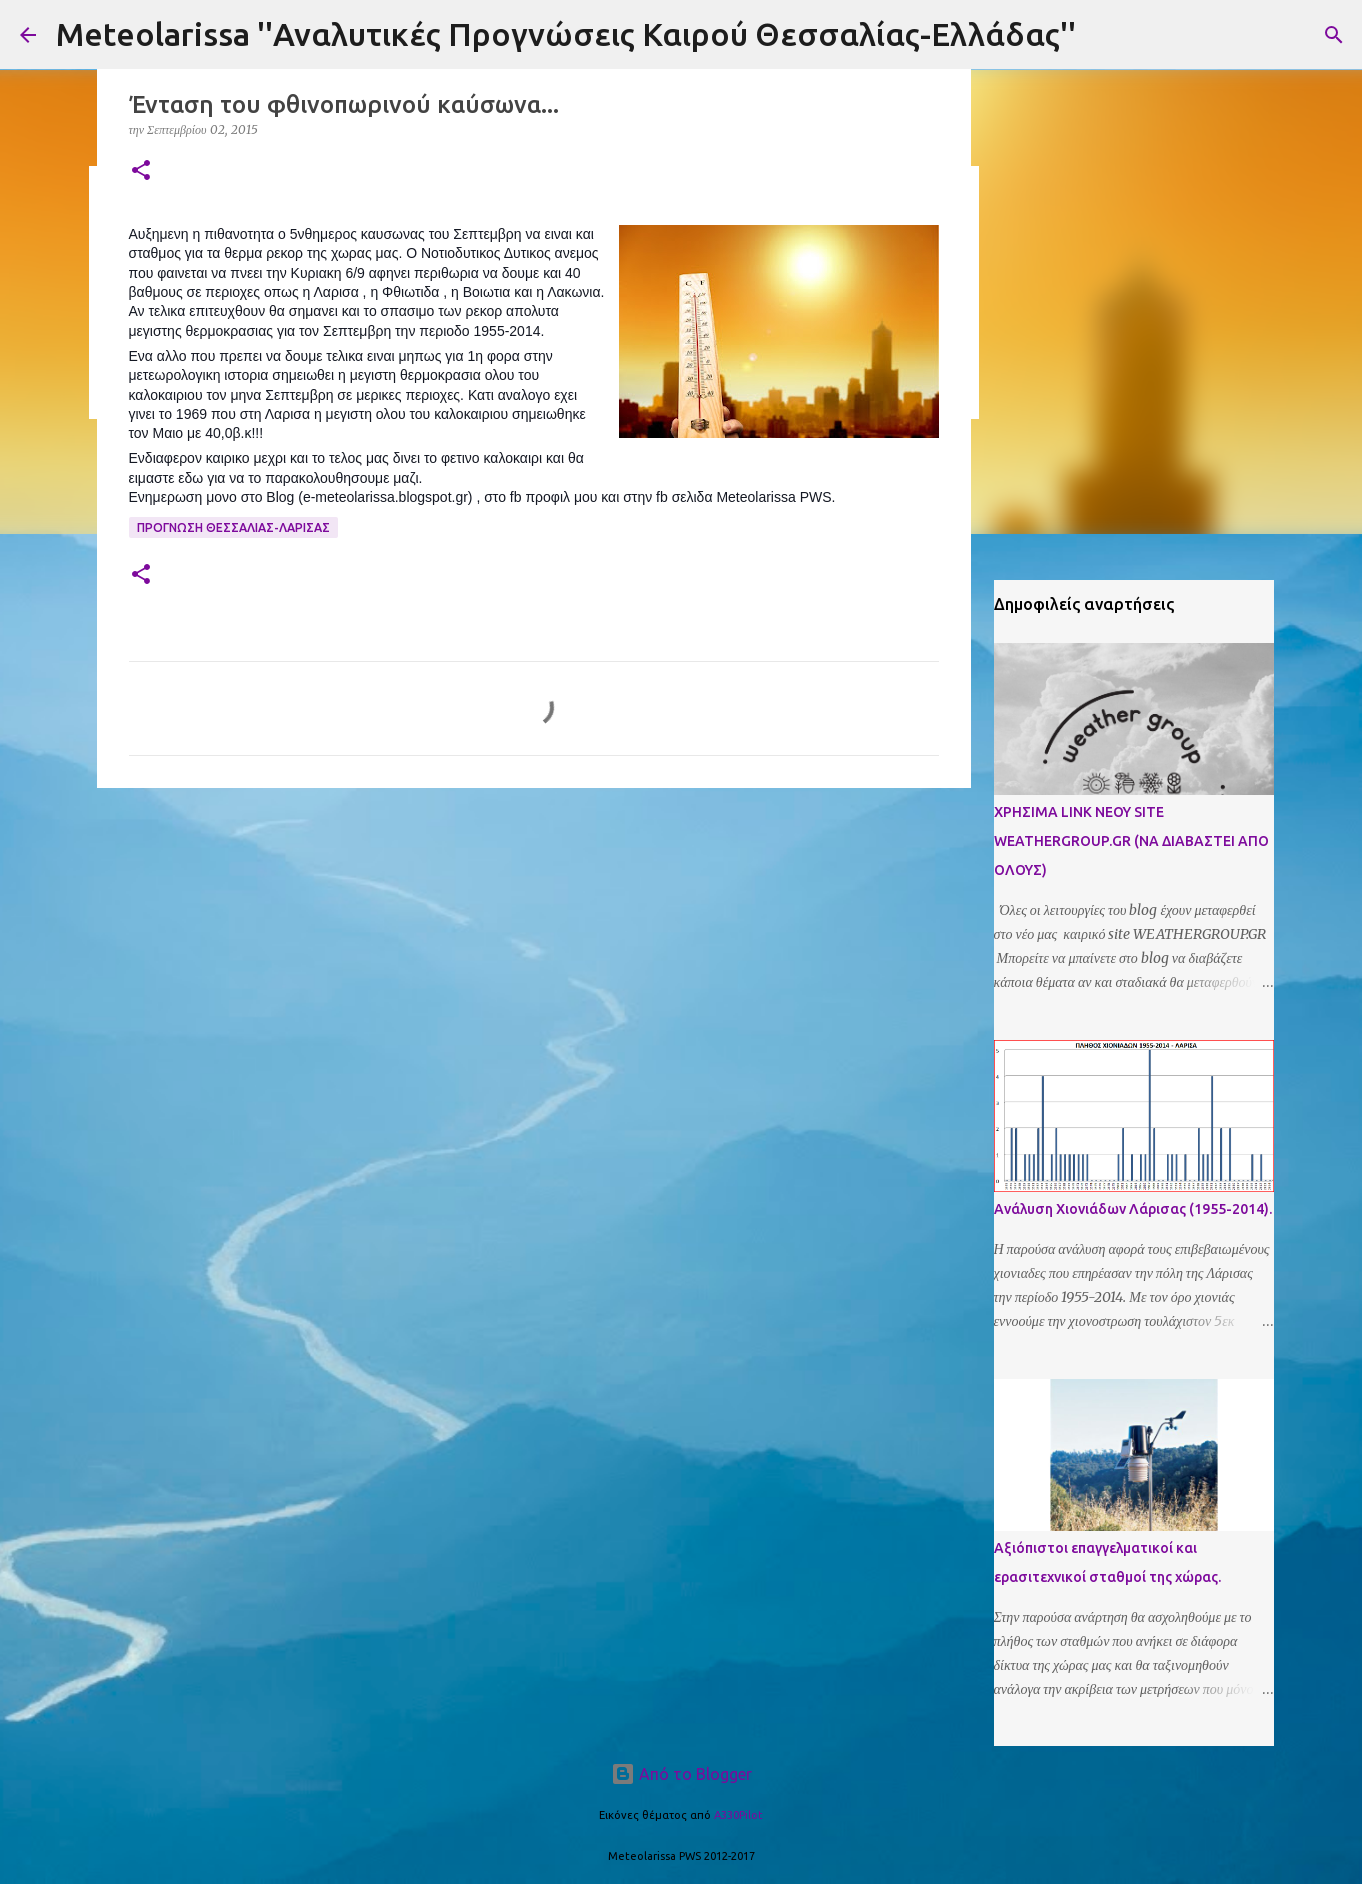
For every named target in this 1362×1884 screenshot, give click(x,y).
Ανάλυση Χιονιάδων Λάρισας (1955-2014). (1133, 1209)
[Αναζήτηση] (1334, 35)
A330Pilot (738, 1815)
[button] (141, 171)
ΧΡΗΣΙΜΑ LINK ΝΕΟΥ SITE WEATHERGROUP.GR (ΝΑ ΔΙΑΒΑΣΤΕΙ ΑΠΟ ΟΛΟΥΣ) (1131, 841)
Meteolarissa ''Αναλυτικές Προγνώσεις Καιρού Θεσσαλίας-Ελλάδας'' (566, 34)
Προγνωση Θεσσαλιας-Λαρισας (233, 527)
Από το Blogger (681, 1774)
